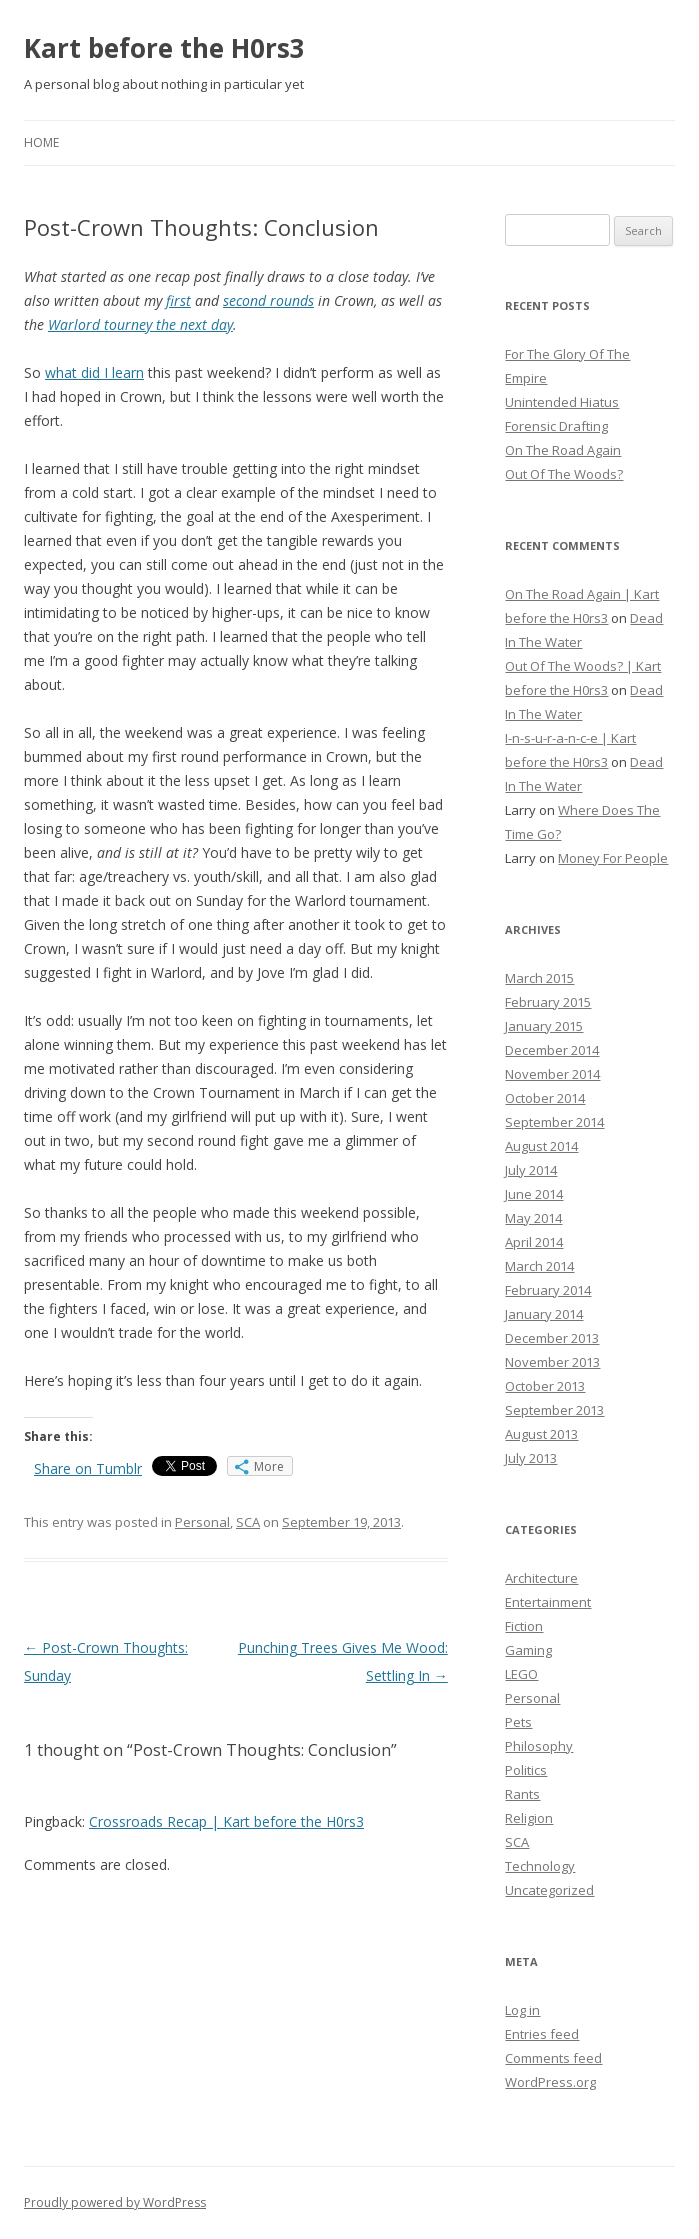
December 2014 (552, 1050)
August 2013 (541, 1434)
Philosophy (539, 1746)
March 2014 (539, 1266)
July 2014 (531, 1170)
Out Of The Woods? (564, 474)
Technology (540, 1866)
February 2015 (548, 1002)
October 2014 (545, 1098)
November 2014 (552, 1074)
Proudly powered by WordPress (115, 2202)
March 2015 (539, 978)
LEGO (521, 1674)
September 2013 (554, 1410)
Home (41, 142)
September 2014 (554, 1122)
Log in (522, 2010)
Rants (522, 1794)
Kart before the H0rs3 (164, 48)
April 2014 (534, 1242)
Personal (202, 1522)
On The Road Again (563, 450)
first (178, 300)
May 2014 (533, 1218)
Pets (518, 1722)
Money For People (613, 858)
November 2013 (552, 1362)
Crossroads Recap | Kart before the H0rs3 (226, 1821)
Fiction (524, 1626)
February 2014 (548, 1290)
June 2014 (534, 1194)
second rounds (268, 300)
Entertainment (548, 1602)
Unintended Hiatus (562, 402)
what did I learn (94, 372)
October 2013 (545, 1386)
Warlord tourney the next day (140, 324)
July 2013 (531, 1458)
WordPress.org (550, 2082)
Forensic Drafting (556, 426)
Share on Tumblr (88, 1468)
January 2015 (544, 1026)
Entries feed (542, 2034)
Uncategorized (549, 1890)
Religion (529, 1818)
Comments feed (553, 2058)
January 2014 (544, 1314)
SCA (248, 1522)
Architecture (541, 1578)
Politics (526, 1770)
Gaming (528, 1650)
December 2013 (552, 1338)
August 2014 (541, 1146)
